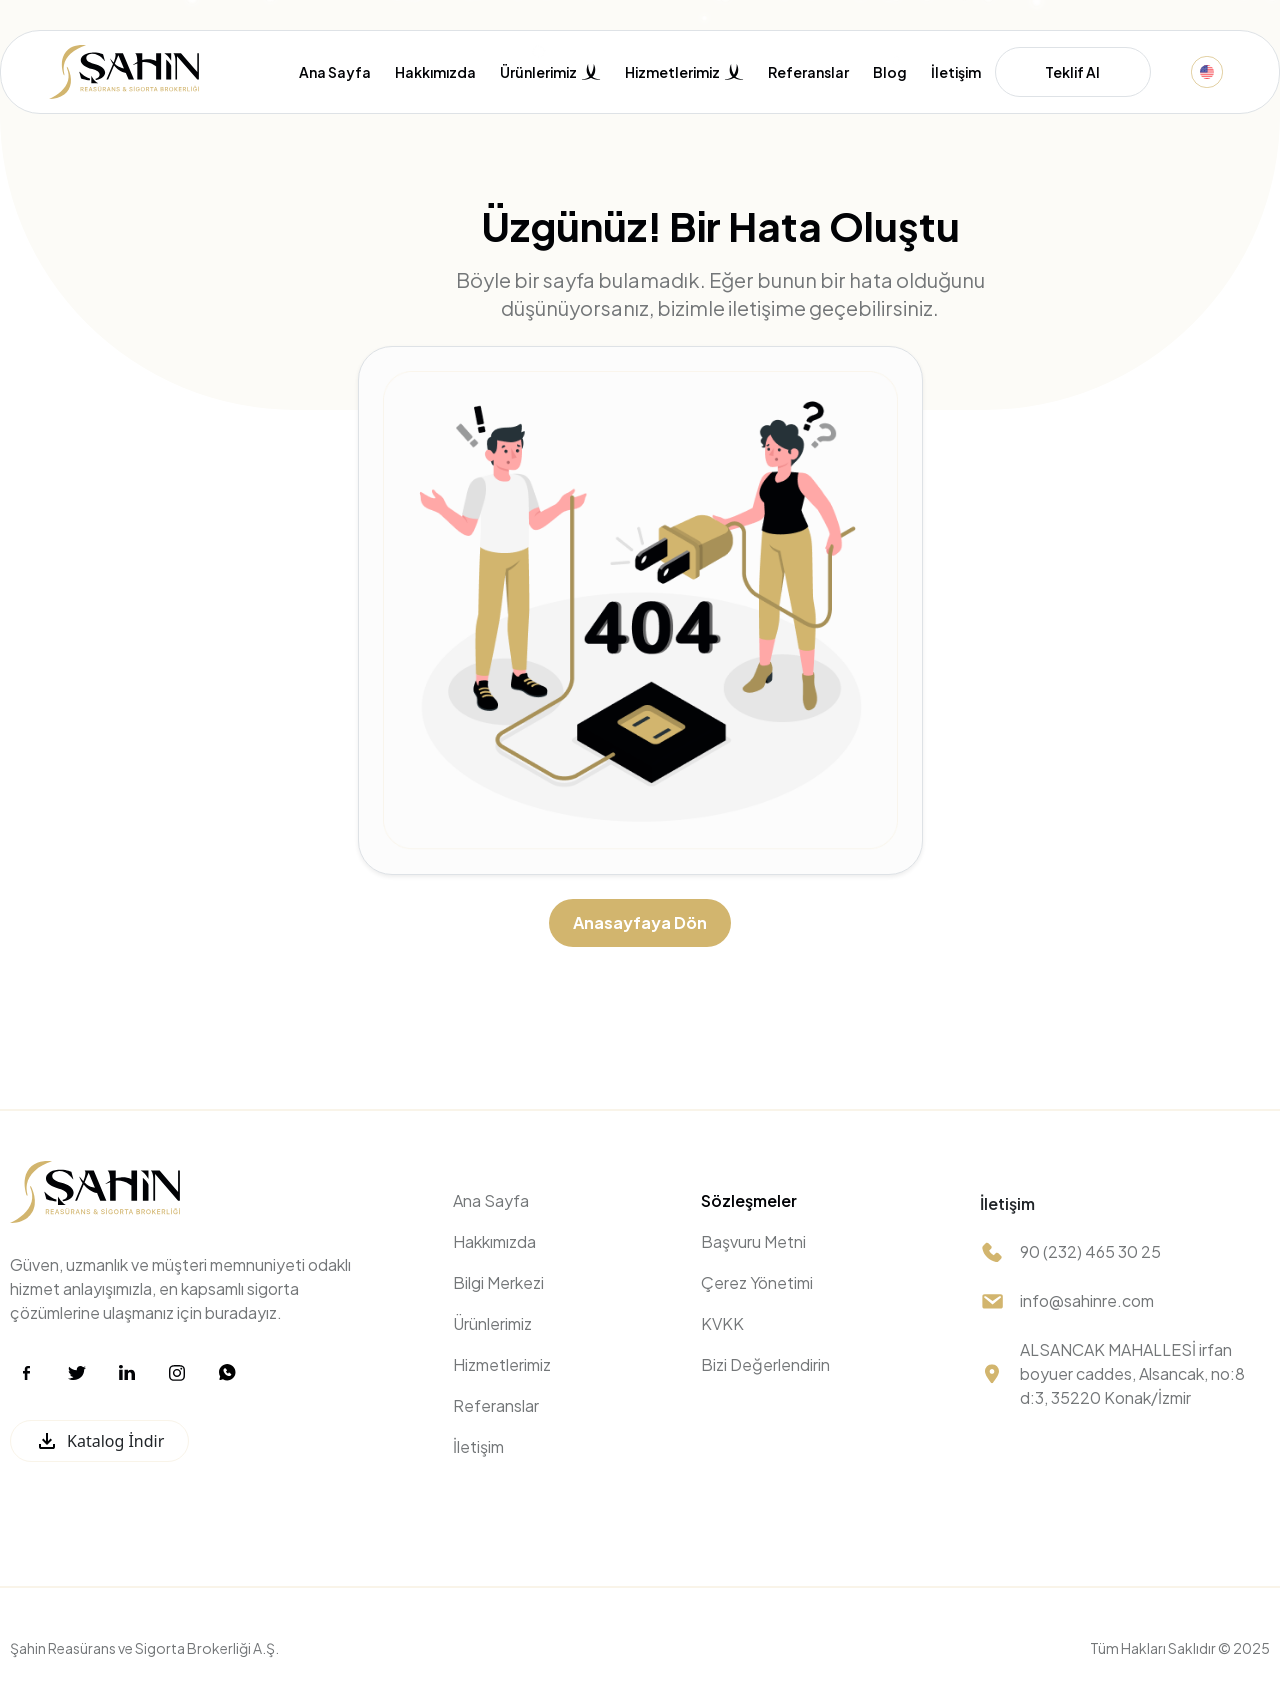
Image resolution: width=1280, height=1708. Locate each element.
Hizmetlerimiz (502, 1364)
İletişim (956, 72)
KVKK (722, 1323)
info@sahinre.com (1087, 1300)
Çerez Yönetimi (757, 1282)
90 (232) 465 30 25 (1090, 1251)
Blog (890, 72)
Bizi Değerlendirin (765, 1364)
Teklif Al (1072, 72)
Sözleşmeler (749, 1200)
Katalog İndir (99, 1441)
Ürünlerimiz (492, 1323)
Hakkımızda (435, 72)
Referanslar (808, 72)
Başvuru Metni (753, 1241)
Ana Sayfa (335, 72)
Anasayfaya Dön (640, 922)
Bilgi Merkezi (498, 1282)
